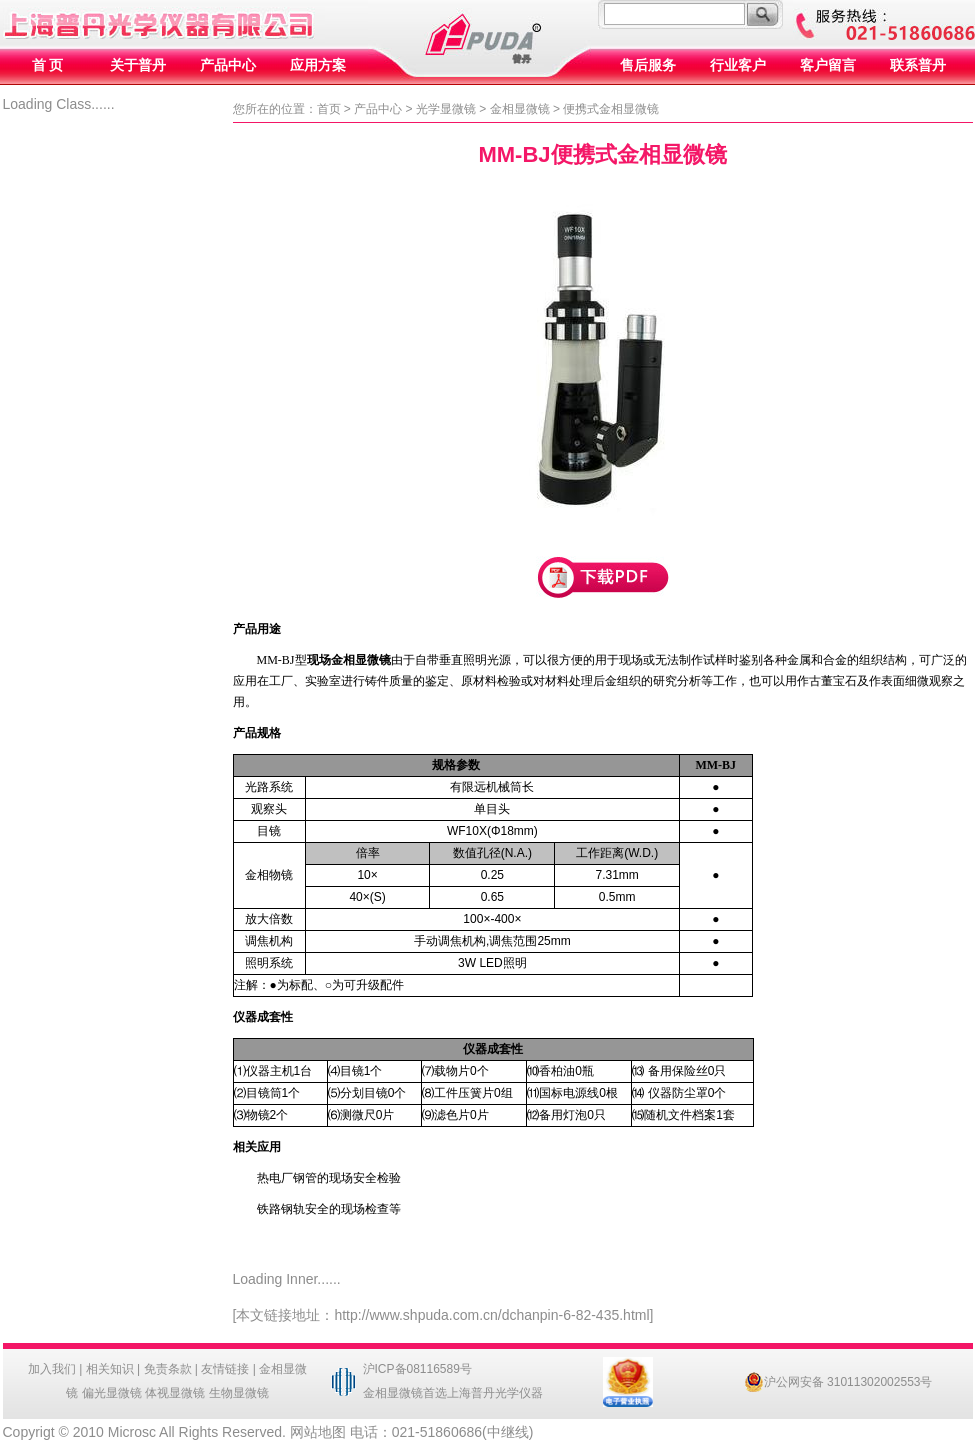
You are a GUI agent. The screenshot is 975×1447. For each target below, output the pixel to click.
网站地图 (318, 1432)
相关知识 (110, 1369)
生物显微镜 (239, 1393)
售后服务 (648, 65)
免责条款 (168, 1369)
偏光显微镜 (112, 1393)
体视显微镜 (175, 1393)
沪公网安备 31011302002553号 (838, 1382)
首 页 (48, 65)
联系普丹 (918, 65)
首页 (329, 109)
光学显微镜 (446, 109)
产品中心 (228, 65)
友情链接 (225, 1369)
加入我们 (52, 1369)
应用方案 (318, 65)
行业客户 (738, 65)
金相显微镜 (520, 109)
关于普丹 (138, 65)
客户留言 (828, 65)
